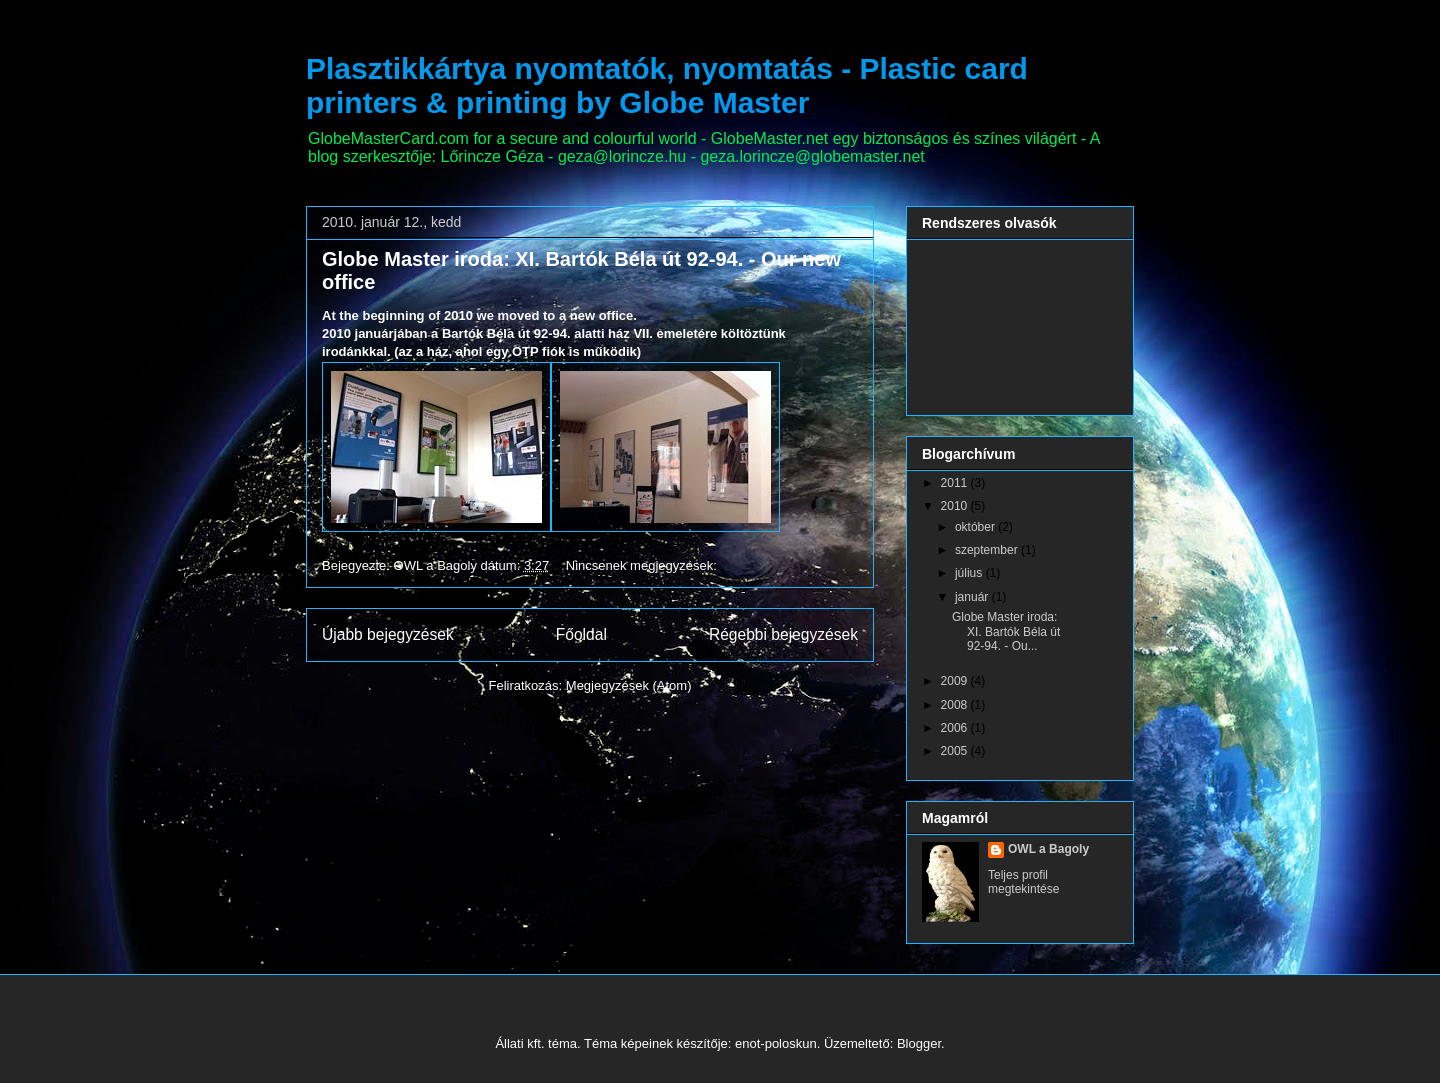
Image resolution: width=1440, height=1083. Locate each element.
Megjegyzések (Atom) (629, 685)
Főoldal (581, 634)
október (976, 527)
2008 (956, 705)
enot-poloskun (776, 1043)
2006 (956, 728)
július (970, 573)
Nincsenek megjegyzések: (643, 565)
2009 (956, 681)
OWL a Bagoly (1048, 849)
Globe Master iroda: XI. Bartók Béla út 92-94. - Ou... (1006, 631)
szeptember (988, 550)
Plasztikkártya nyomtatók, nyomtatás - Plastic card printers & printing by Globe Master (667, 85)
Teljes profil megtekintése (1023, 882)
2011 (956, 483)
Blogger (919, 1043)
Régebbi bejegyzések (783, 634)
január (973, 597)
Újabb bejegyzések (388, 634)
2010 (956, 506)
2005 (956, 751)
